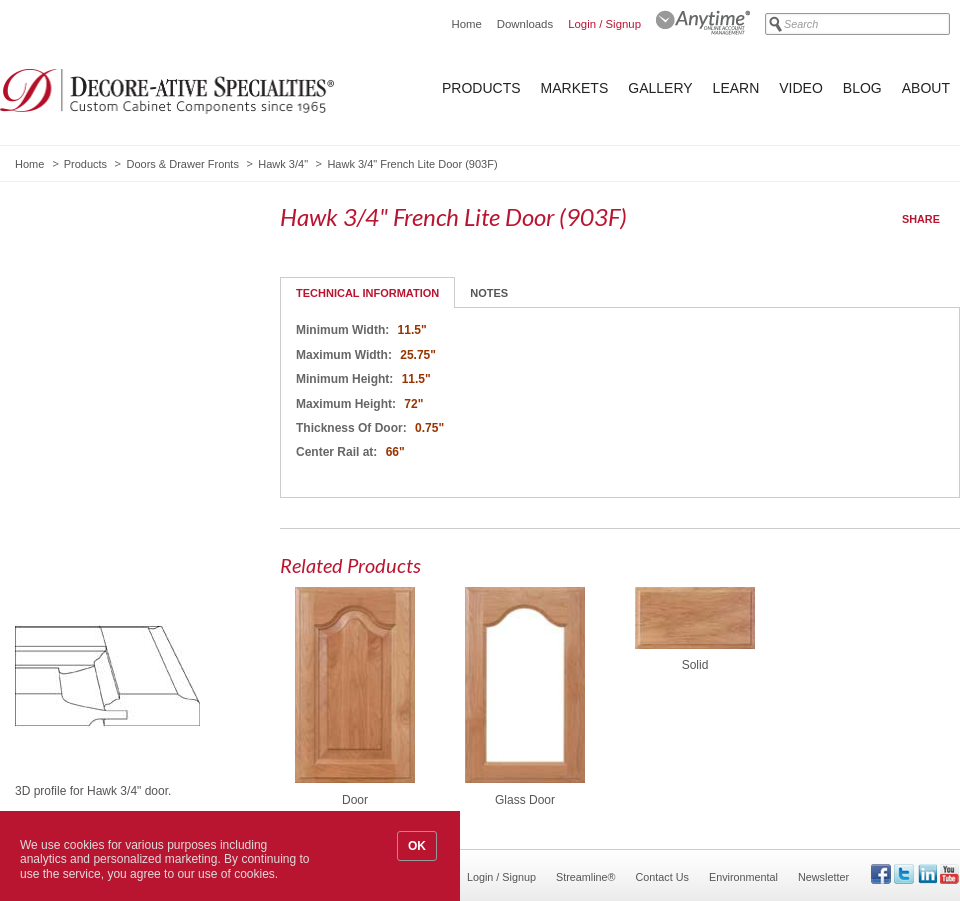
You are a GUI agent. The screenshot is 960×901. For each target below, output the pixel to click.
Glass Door (525, 800)
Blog (862, 88)
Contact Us (662, 877)
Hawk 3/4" (283, 164)
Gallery (660, 88)
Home (466, 24)
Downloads (525, 24)
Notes (489, 293)
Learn (736, 88)
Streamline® (586, 877)
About (926, 88)
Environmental (743, 877)
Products (481, 88)
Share (921, 219)
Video (801, 88)
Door (355, 800)
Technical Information (367, 293)
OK (417, 846)
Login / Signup (604, 24)
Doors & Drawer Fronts (182, 164)
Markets (575, 88)
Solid (695, 665)
